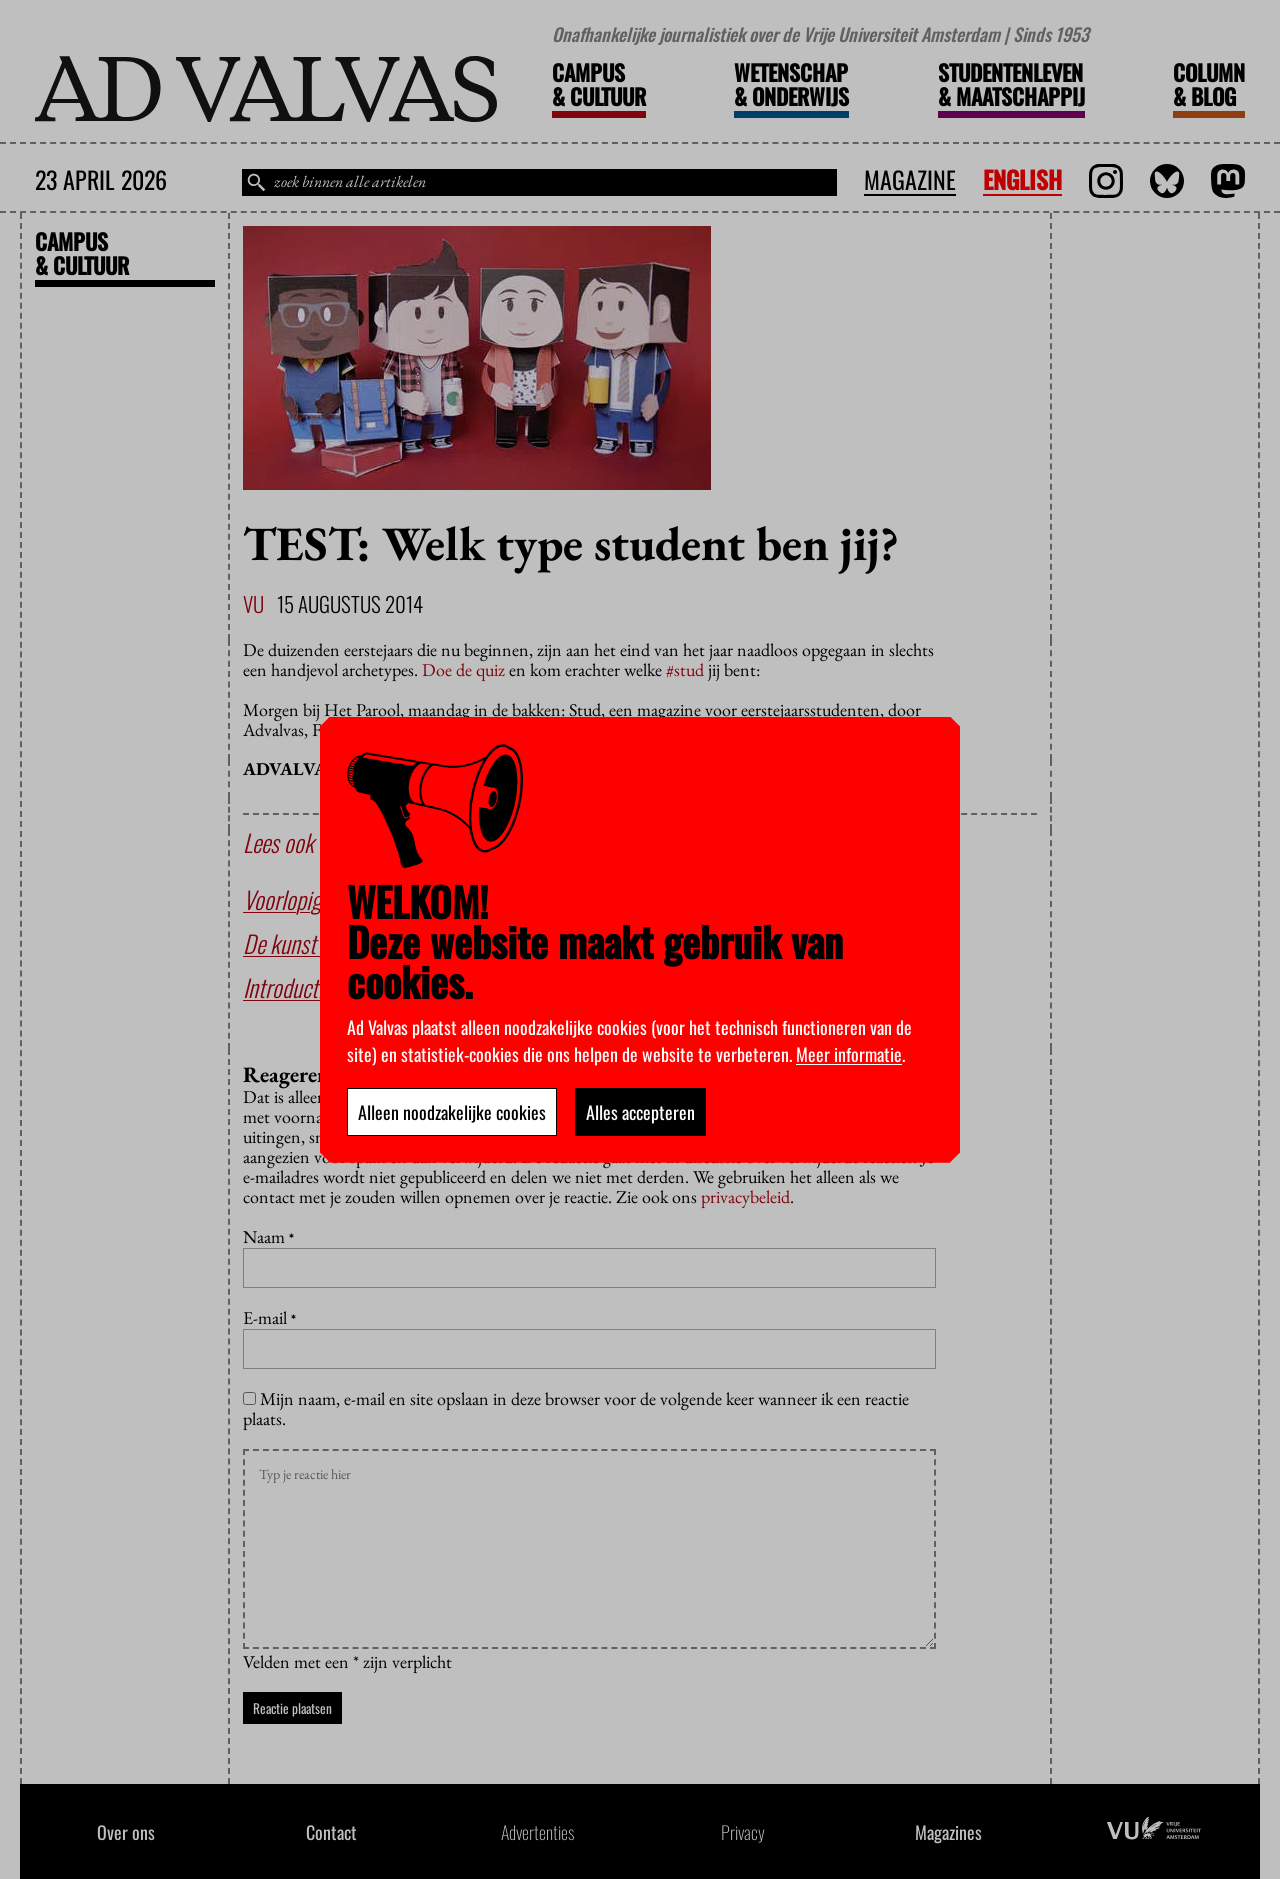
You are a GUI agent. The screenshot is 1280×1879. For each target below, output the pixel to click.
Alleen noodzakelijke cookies (452, 1112)
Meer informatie (849, 1054)
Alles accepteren (640, 1112)
